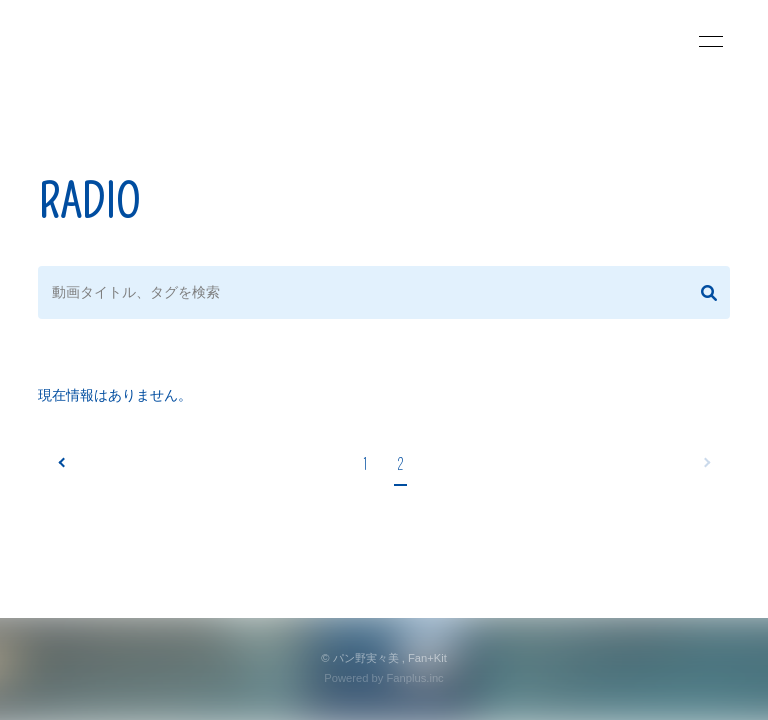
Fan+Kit (427, 658)
